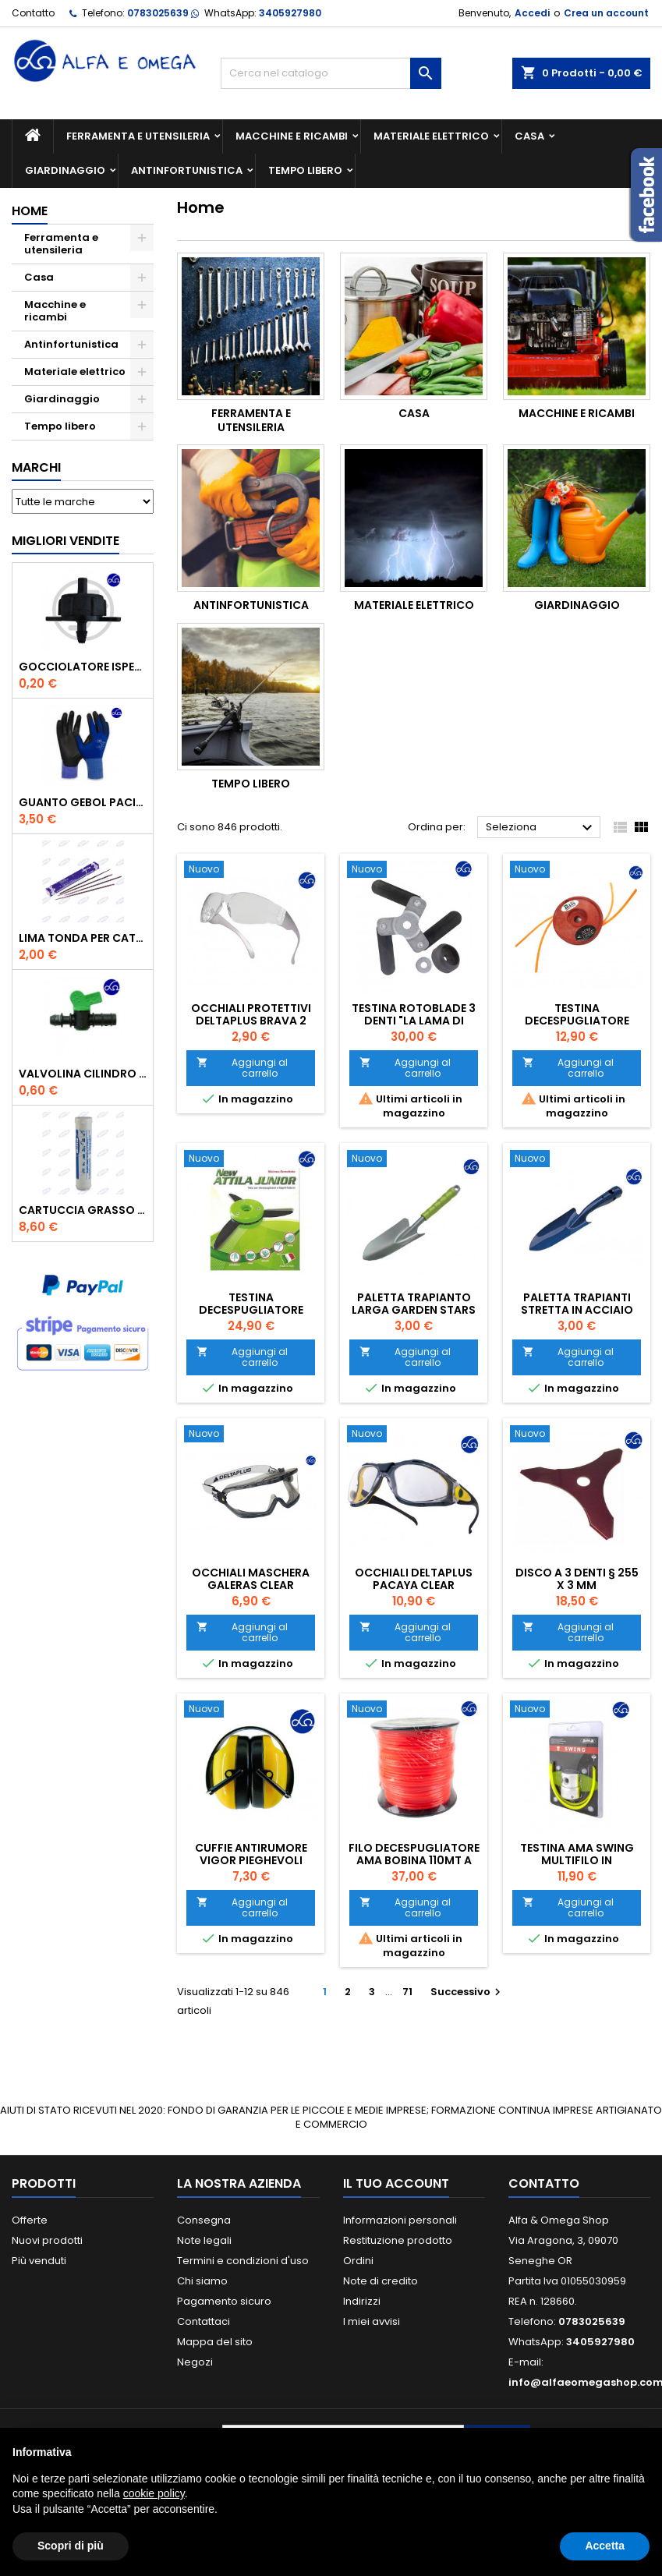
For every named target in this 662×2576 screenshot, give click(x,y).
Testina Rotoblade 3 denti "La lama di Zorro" (414, 1020)
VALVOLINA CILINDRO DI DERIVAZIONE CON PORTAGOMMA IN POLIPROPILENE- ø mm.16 (83, 1073)
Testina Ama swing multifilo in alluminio (577, 1860)
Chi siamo (202, 2280)
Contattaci (203, 2321)
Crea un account (606, 12)
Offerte (30, 2220)
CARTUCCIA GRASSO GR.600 (83, 1210)
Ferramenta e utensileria (138, 136)
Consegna (204, 2220)
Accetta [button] (605, 2545)
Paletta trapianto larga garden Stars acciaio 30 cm (414, 1310)
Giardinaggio (65, 170)
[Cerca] (331, 73)
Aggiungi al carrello (241, 1068)
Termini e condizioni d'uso (243, 2260)
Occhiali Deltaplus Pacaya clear (414, 1579)
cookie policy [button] (154, 2493)
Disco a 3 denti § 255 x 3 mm (577, 1579)
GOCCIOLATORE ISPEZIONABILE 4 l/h (83, 666)
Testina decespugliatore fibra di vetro (577, 1020)
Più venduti (39, 2260)
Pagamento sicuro (224, 2301)
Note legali (204, 2240)
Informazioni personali (400, 2220)
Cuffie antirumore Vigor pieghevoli (251, 1854)
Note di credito (380, 2280)
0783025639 (158, 12)
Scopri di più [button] (70, 2545)
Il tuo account (396, 2183)
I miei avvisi (371, 2321)
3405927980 (290, 12)
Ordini (358, 2260)
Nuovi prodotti (47, 2240)
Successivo (467, 1991)
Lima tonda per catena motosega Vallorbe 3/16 (83, 938)
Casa (529, 136)
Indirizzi (362, 2301)
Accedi (532, 12)
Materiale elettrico (431, 136)
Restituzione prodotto (397, 2240)
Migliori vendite (65, 541)
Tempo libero (305, 170)
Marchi (36, 467)
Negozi (195, 2362)
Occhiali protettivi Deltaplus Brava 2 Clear (251, 1020)
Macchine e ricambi (291, 136)
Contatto (33, 12)
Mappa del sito (215, 2341)
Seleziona (541, 828)
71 (407, 1991)
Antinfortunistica (186, 170)
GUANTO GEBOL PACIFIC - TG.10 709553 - (83, 802)
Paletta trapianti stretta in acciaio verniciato (577, 1310)
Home (30, 211)
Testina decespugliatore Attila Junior (251, 1310)
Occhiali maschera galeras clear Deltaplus (251, 1585)
